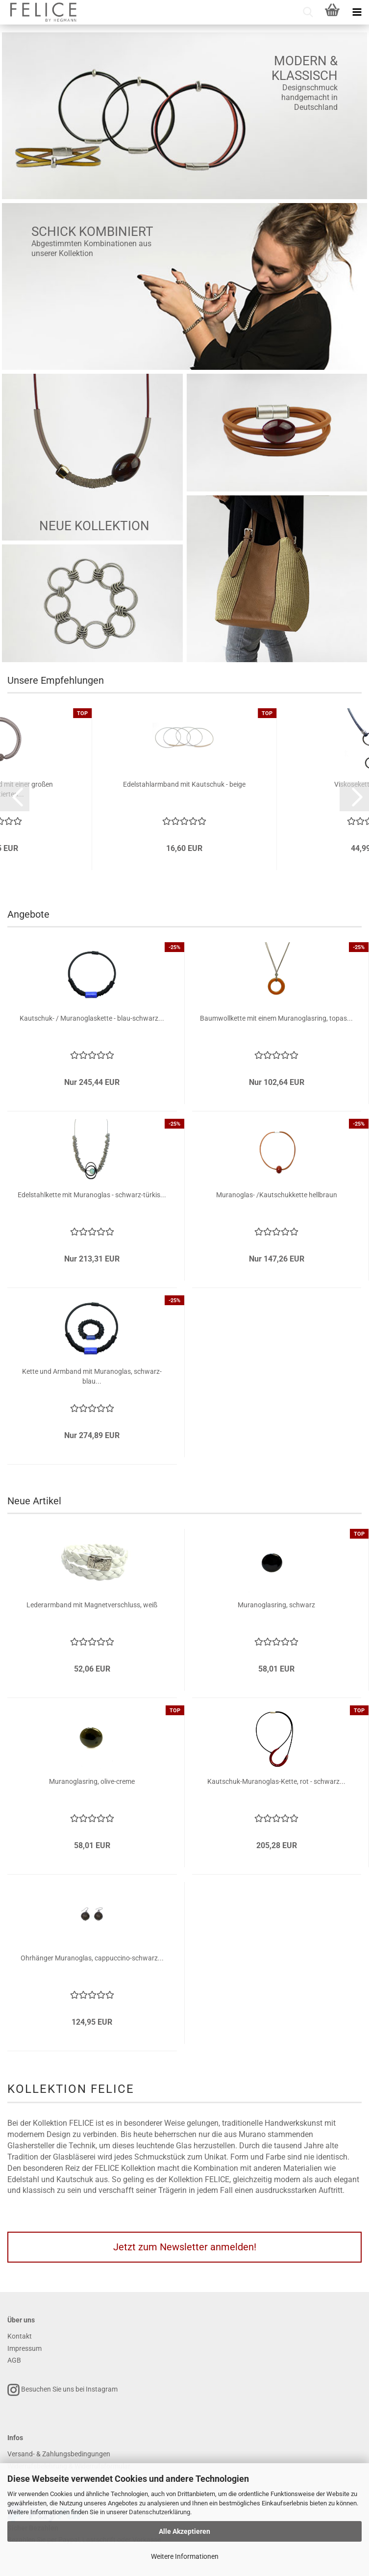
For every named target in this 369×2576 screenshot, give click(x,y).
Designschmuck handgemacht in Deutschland (309, 97)
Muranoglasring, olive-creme (92, 1781)
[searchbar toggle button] (307, 12)
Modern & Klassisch (304, 68)
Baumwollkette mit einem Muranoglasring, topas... (276, 1018)
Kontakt (19, 2336)
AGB (14, 2360)
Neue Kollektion (94, 525)
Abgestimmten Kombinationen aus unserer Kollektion (91, 248)
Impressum (24, 2348)
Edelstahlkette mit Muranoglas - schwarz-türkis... (92, 1195)
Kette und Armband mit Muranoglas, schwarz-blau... (92, 1376)
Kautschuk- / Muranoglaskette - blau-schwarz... (92, 1018)
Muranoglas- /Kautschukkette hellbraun (276, 1195)
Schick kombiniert (92, 231)
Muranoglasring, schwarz (276, 1605)
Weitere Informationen (185, 2556)
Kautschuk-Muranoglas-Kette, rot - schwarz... (276, 1781)
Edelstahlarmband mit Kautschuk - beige (184, 784)
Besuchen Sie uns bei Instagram (62, 2390)
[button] (14, 796)
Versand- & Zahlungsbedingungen (58, 2454)
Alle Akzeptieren (184, 2531)
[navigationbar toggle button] (356, 12)
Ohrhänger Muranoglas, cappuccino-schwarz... (92, 1958)
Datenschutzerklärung (159, 2512)
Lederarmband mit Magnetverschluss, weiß (91, 1605)
